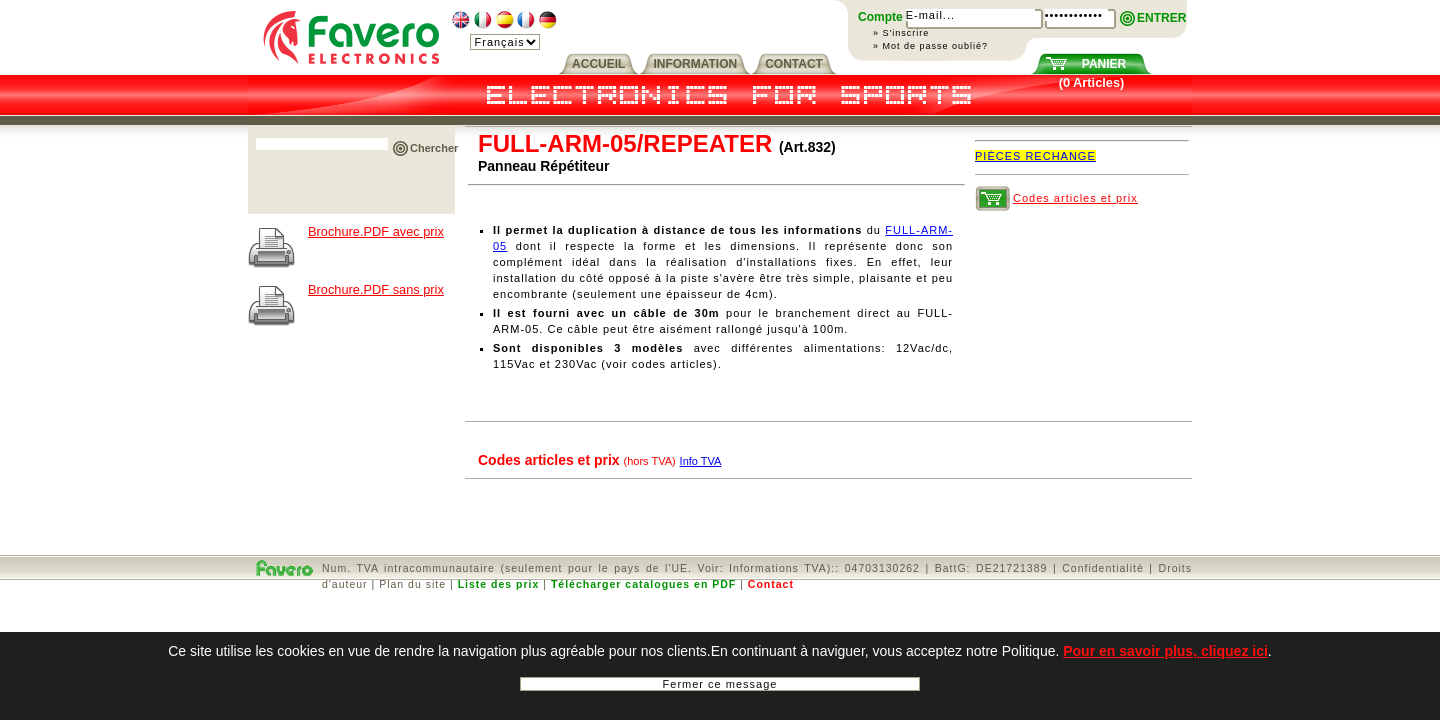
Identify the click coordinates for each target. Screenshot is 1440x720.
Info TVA (701, 461)
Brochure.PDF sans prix (376, 289)
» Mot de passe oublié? (930, 46)
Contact (771, 584)
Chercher (434, 148)
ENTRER (1161, 18)
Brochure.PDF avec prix (376, 231)
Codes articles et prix (1075, 198)
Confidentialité (1103, 568)
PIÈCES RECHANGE (1035, 156)
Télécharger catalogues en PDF (643, 584)
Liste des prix (499, 584)
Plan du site (412, 584)
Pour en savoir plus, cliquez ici (1165, 659)
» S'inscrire (901, 33)
